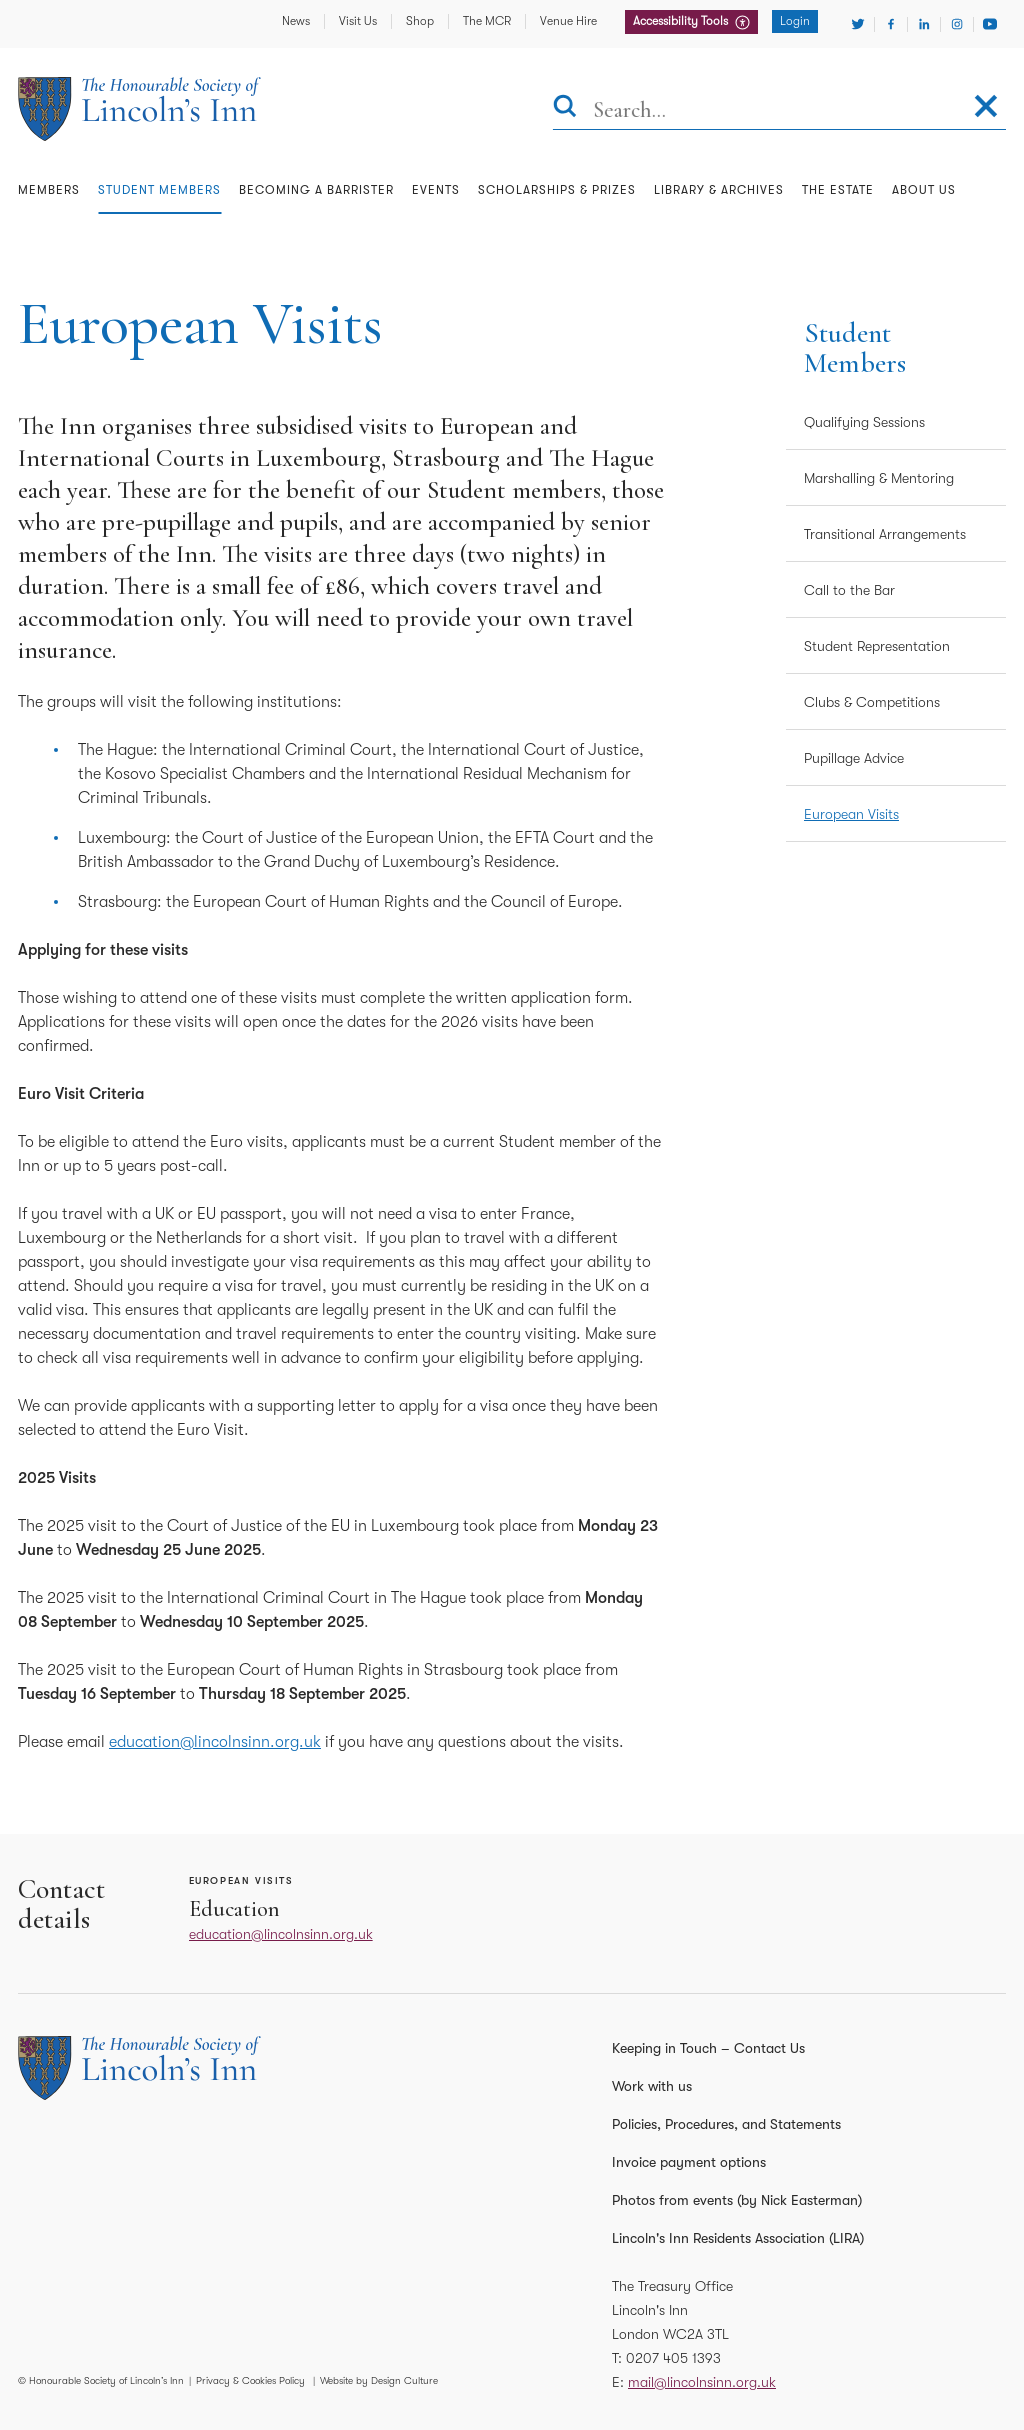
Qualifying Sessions (864, 422)
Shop (420, 21)
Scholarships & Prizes (557, 190)
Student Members (159, 190)
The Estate (838, 190)
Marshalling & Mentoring (879, 478)
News (296, 21)
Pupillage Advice (854, 758)
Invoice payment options (689, 2162)
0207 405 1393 (673, 2358)
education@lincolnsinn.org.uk (215, 1742)
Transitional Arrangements (885, 534)
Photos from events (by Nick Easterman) (737, 2200)
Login (795, 21)
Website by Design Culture (379, 2380)
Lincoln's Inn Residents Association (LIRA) (738, 2238)
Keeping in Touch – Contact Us (708, 2048)
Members (49, 190)
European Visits (851, 814)
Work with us (652, 2086)
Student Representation (877, 646)
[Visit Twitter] (858, 24)
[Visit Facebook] (891, 24)
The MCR (487, 21)
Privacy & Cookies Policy (250, 2380)
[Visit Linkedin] (924, 24)
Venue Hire (568, 21)
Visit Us (358, 21)
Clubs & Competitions (872, 702)
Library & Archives (719, 190)
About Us (924, 190)
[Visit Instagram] (957, 24)
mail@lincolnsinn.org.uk (702, 2382)
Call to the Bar (849, 590)
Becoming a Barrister (316, 190)
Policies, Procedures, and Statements (726, 2124)
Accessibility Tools (682, 21)
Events (436, 190)
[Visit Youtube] (990, 24)
